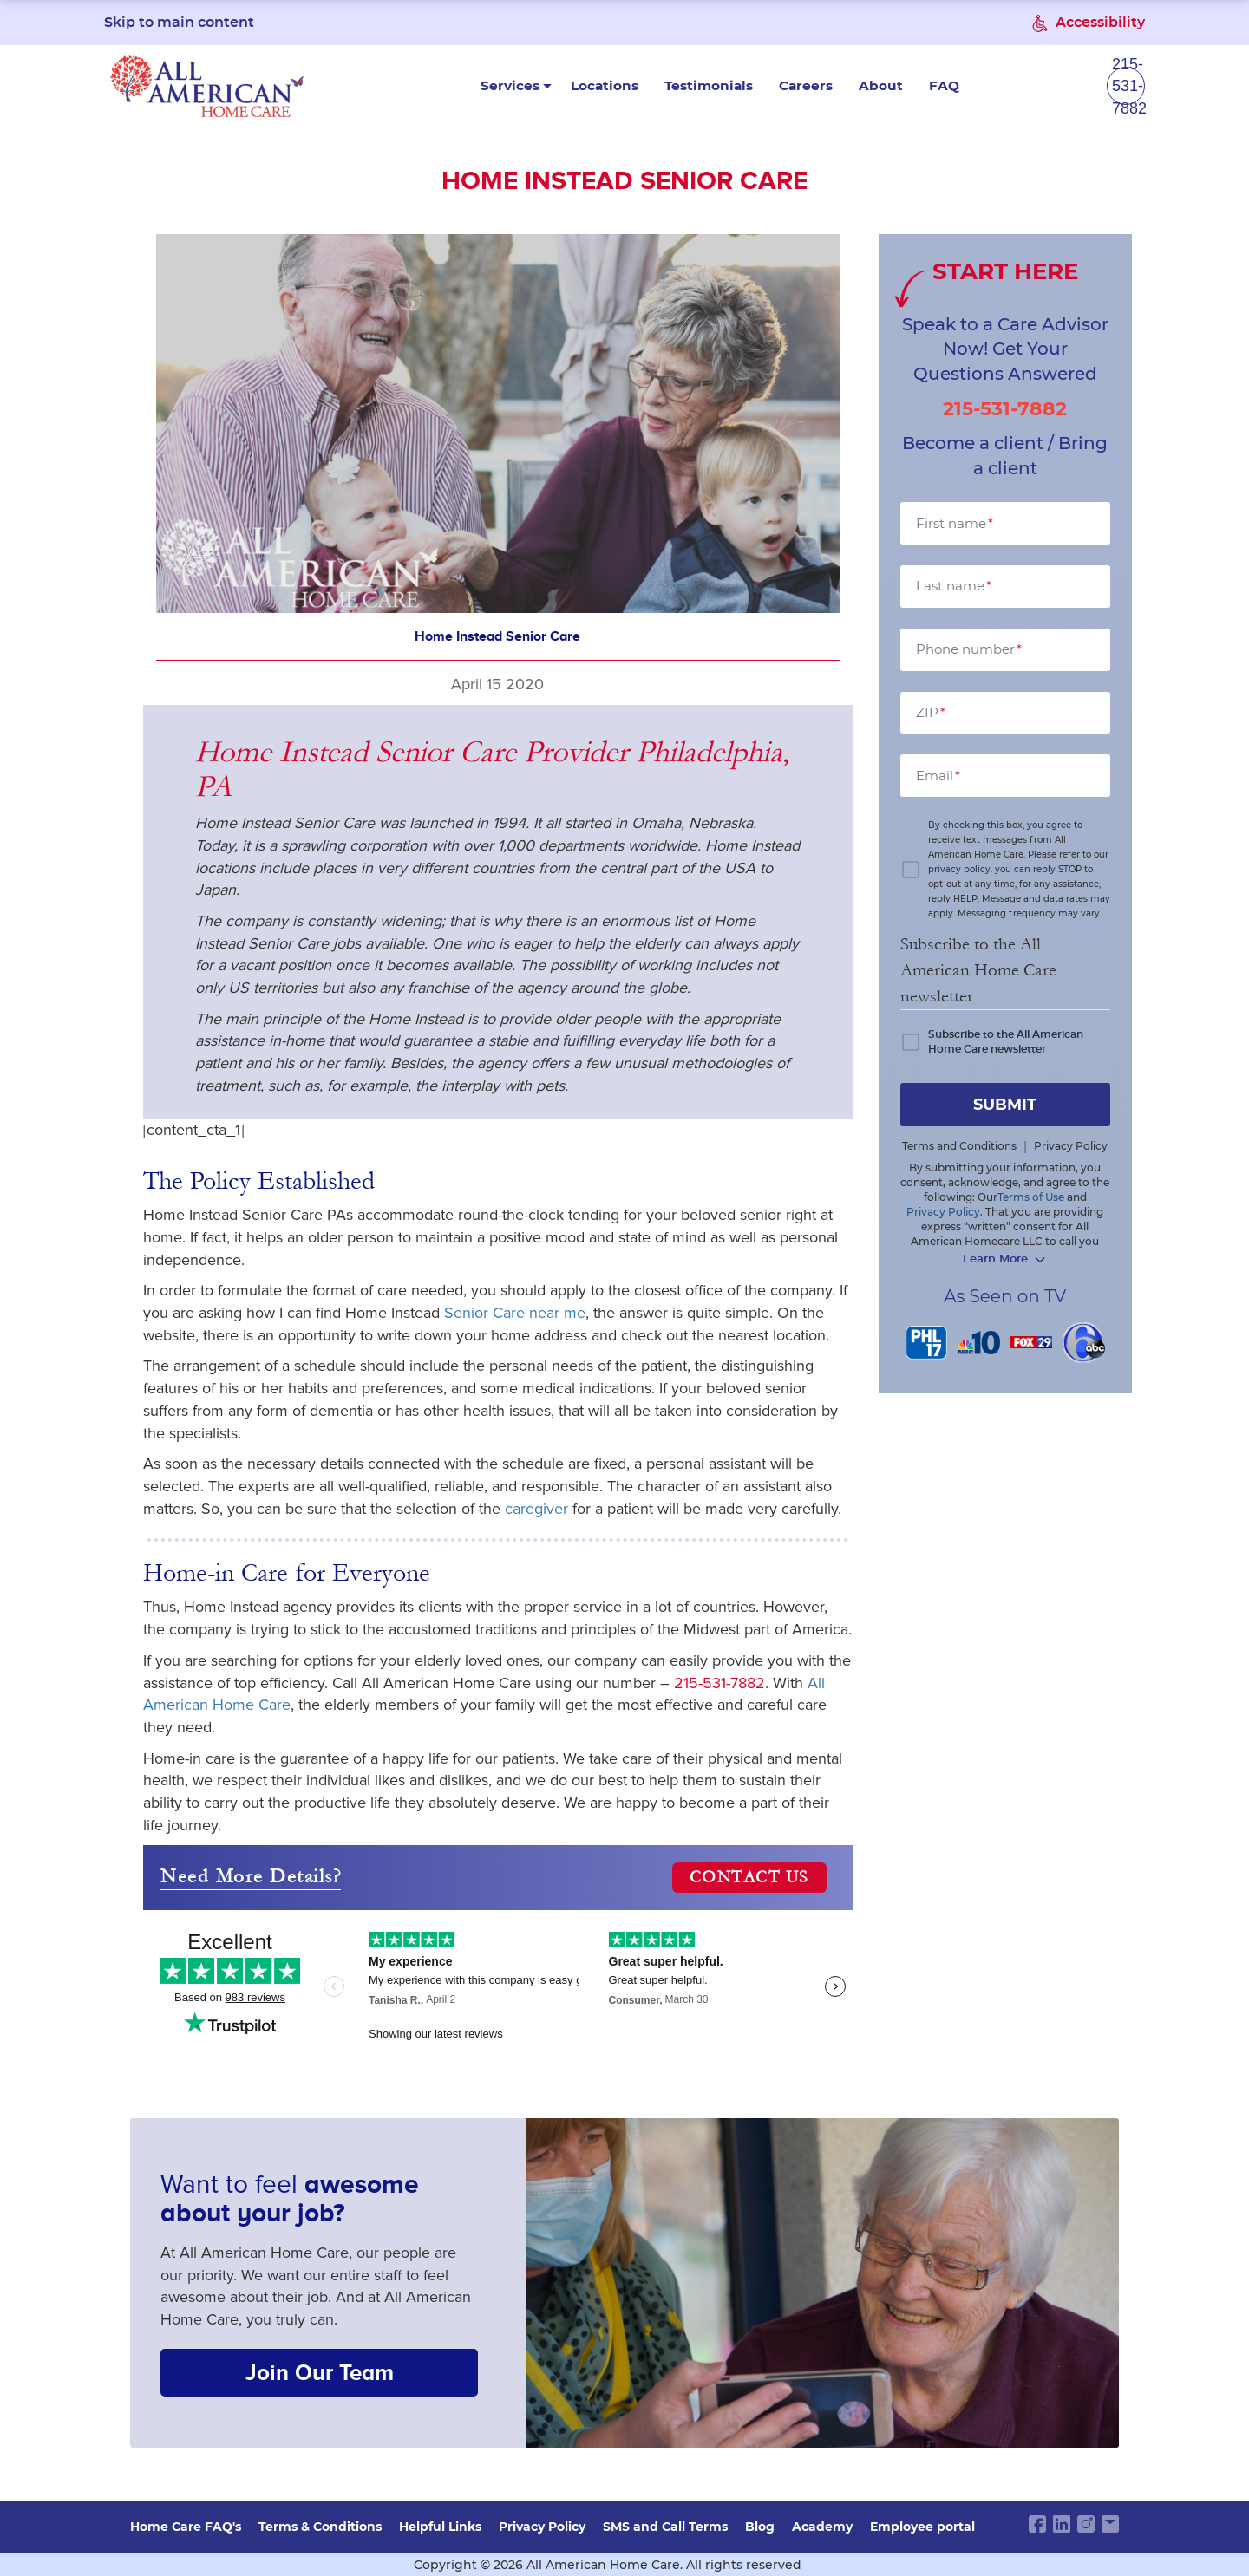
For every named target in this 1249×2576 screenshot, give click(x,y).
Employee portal (922, 2526)
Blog (760, 2526)
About (793, 87)
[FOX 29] (1031, 1343)
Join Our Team (319, 2373)
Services (430, 87)
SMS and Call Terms (665, 2526)
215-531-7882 (719, 1683)
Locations (523, 87)
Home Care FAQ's (185, 2526)
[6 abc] (1083, 1343)
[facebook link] (1037, 2524)
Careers (721, 87)
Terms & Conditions (320, 2526)
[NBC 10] (978, 1343)
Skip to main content (179, 22)
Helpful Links (440, 2526)
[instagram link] (1086, 2524)
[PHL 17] (926, 1343)
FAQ (854, 87)
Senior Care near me (514, 1314)
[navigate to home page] (207, 87)
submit (1004, 1105)
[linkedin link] (1061, 2524)
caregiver (536, 1509)
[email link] (1110, 2524)
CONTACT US (749, 1878)
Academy (822, 2526)
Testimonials (626, 87)
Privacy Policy (542, 2526)
